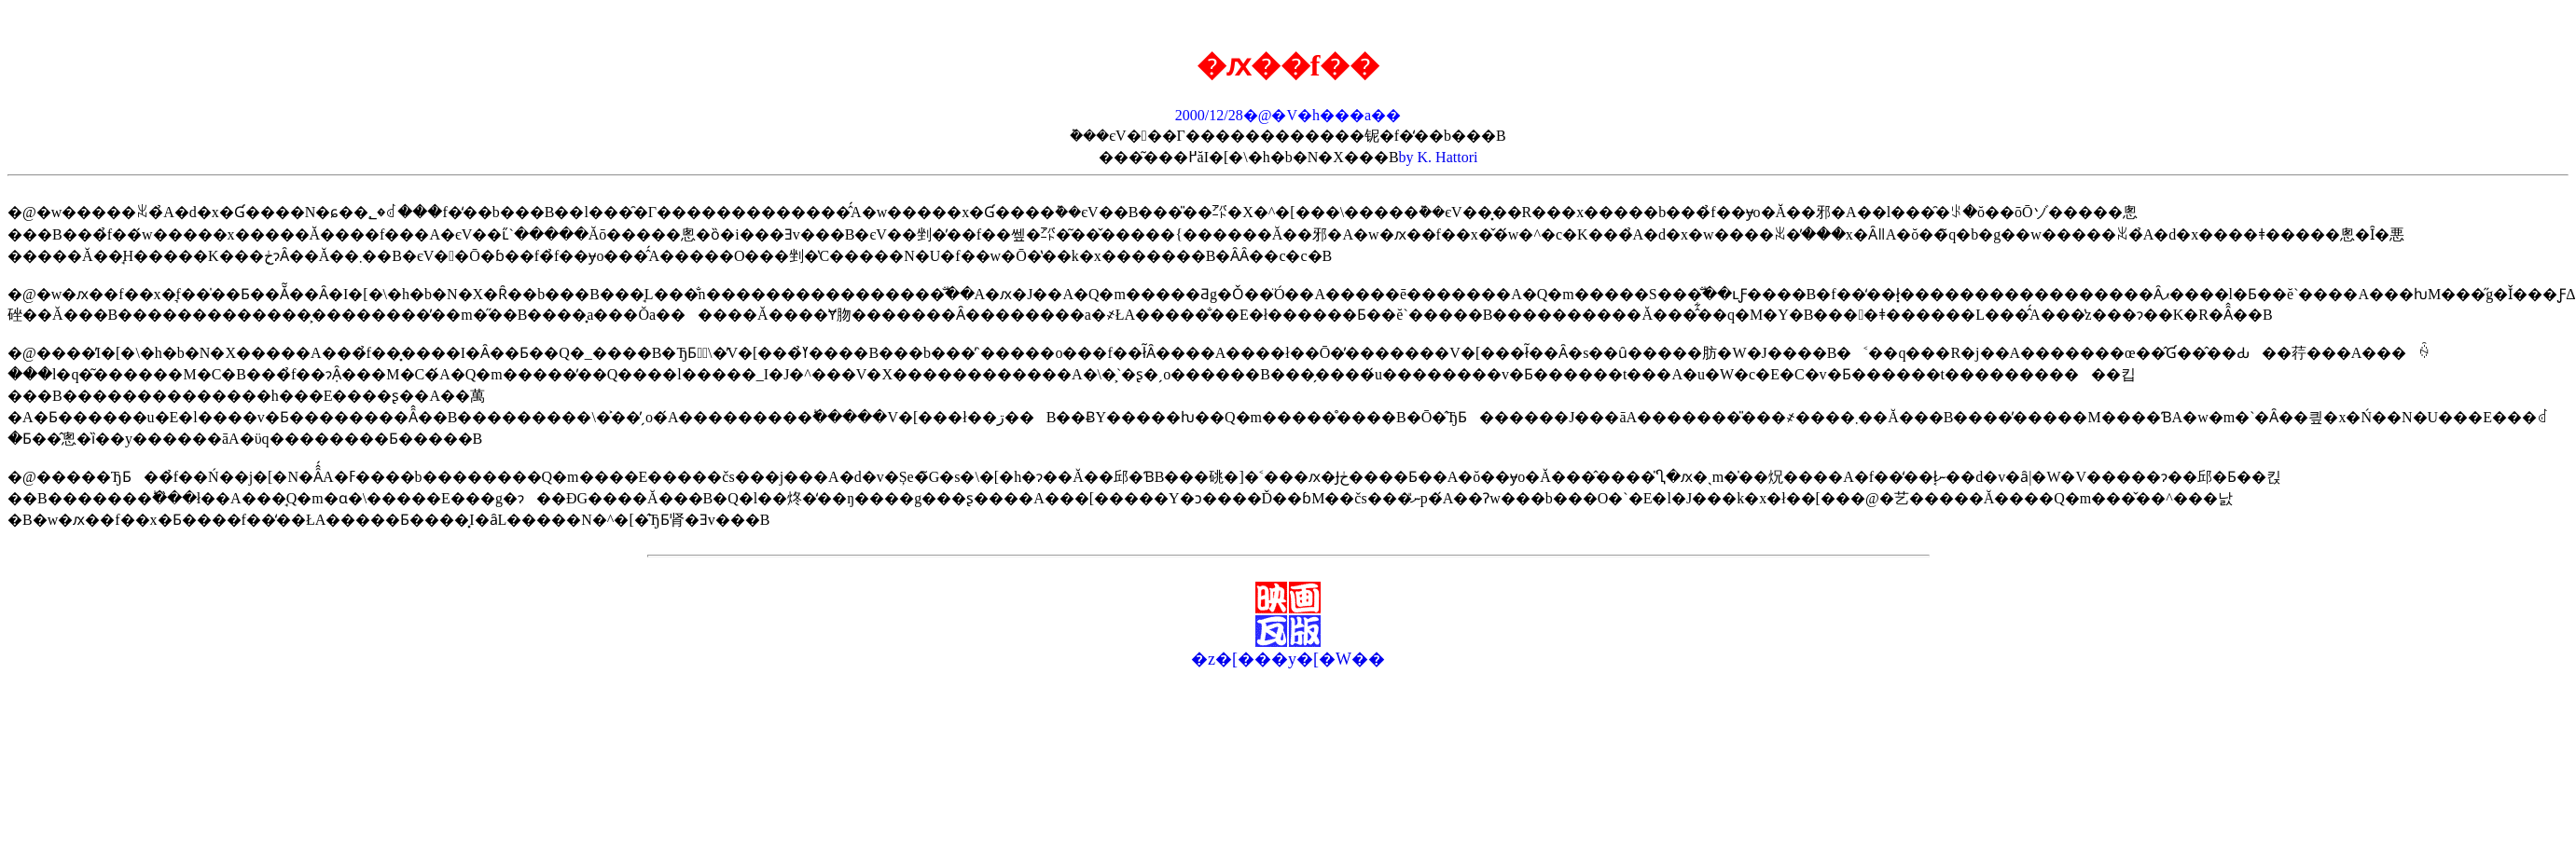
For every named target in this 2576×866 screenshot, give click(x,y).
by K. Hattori (1438, 157)
